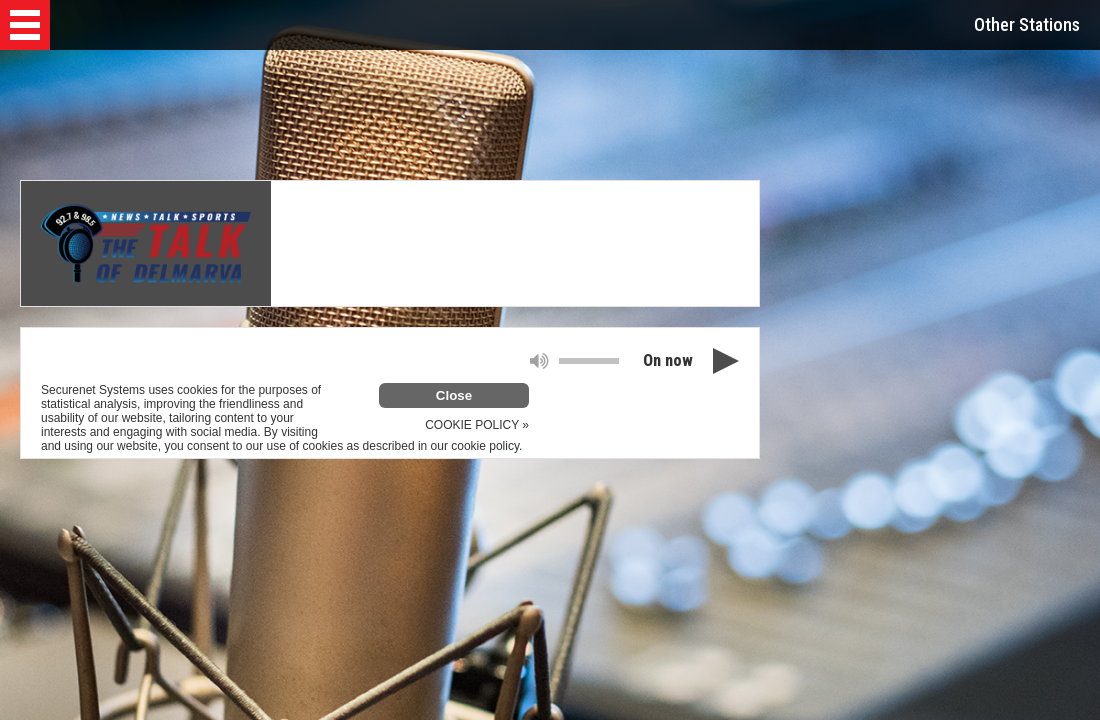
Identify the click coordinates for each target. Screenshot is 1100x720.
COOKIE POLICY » (477, 425)
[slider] (589, 361)
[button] (25, 25)
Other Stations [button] (1027, 24)
